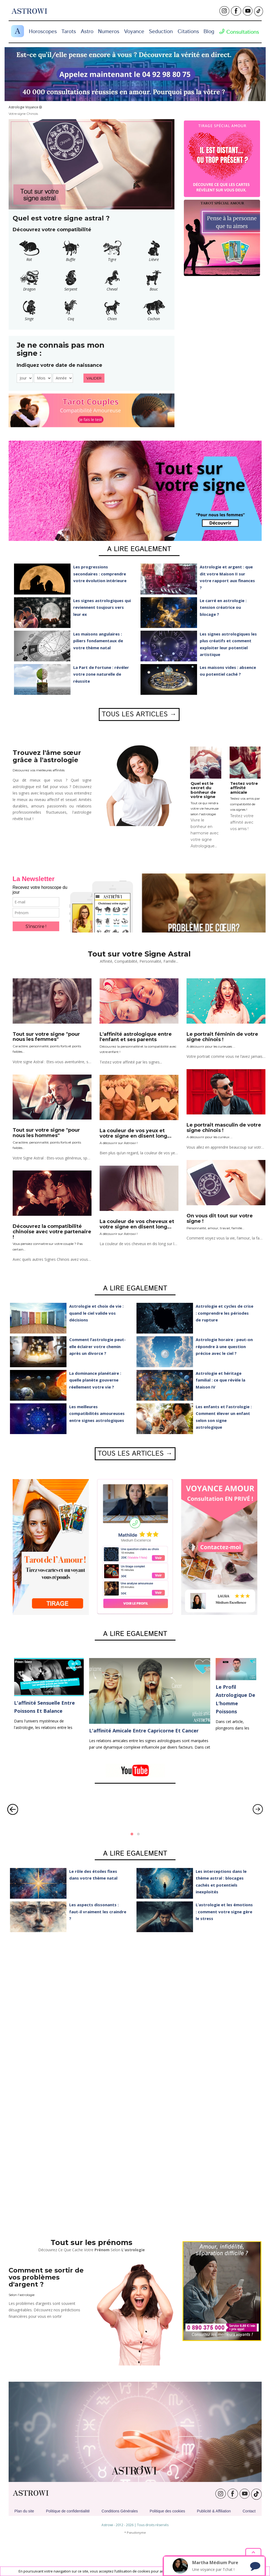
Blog (209, 32)
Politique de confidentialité (68, 2511)
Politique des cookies (167, 2511)
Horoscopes (43, 32)
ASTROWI (31, 2493)
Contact (249, 2511)
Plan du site (24, 2511)
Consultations (239, 32)
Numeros (108, 32)
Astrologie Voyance (23, 107)
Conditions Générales (119, 2511)
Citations (188, 32)
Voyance (134, 32)
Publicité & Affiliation (214, 2511)
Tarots (68, 32)
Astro (87, 32)
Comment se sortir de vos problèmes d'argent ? (46, 2277)
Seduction (161, 32)
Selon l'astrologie (21, 2295)
